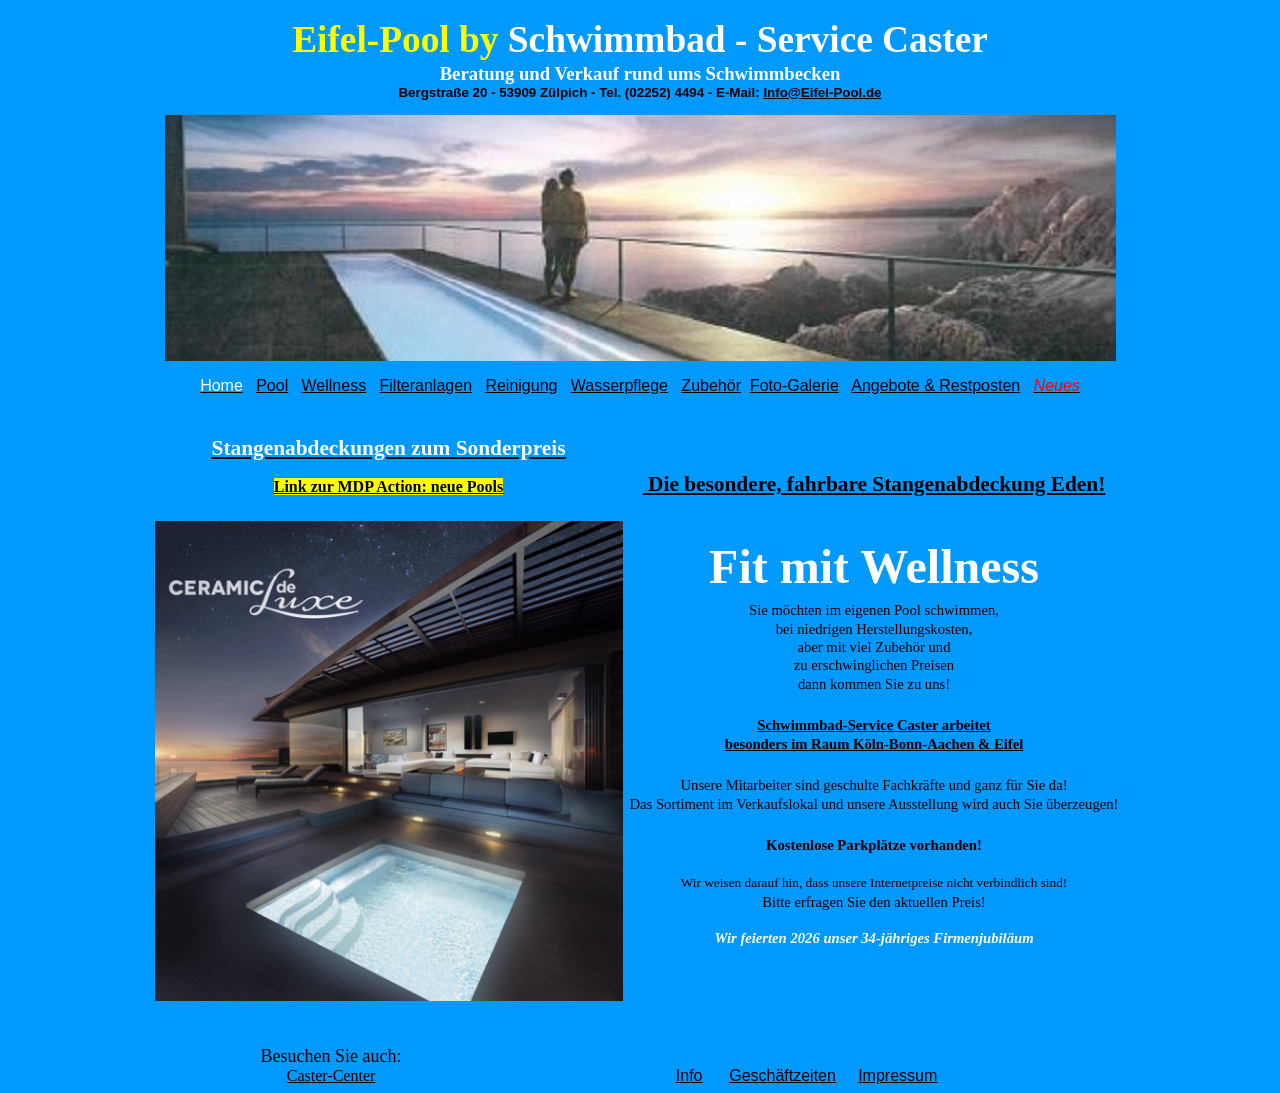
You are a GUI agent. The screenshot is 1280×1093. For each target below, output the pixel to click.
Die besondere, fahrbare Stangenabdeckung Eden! (874, 484)
